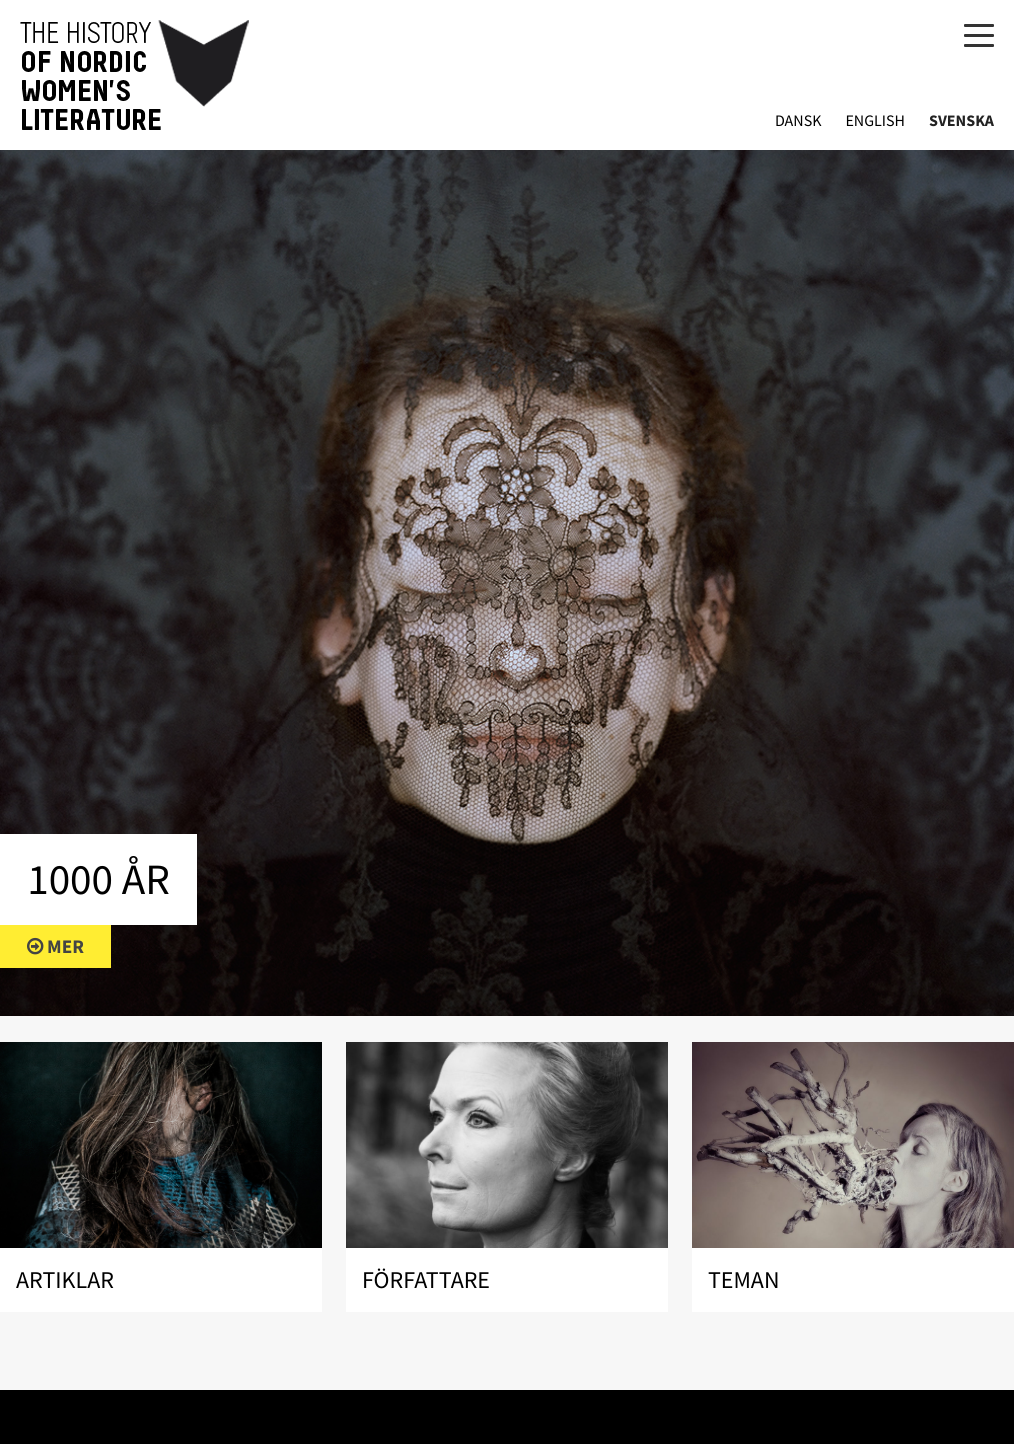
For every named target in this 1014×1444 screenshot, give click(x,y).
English (875, 121)
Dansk (798, 121)
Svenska (961, 121)
